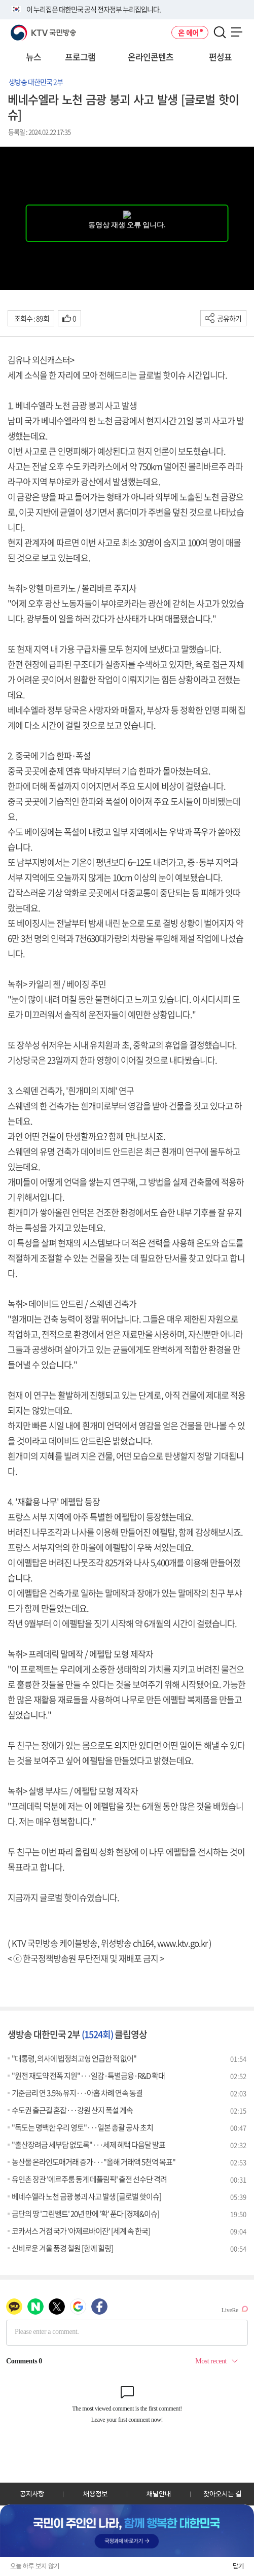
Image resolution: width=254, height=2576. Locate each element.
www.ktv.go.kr (182, 1943)
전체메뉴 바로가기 (0, 0)
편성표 (220, 56)
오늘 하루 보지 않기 (34, 2566)
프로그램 (80, 56)
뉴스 (33, 56)
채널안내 (159, 2494)
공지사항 (32, 2494)
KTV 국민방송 (28, 28)
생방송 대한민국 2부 (36, 82)
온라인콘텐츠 (150, 56)
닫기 (238, 2566)
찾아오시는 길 (222, 2494)
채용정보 (95, 2494)
